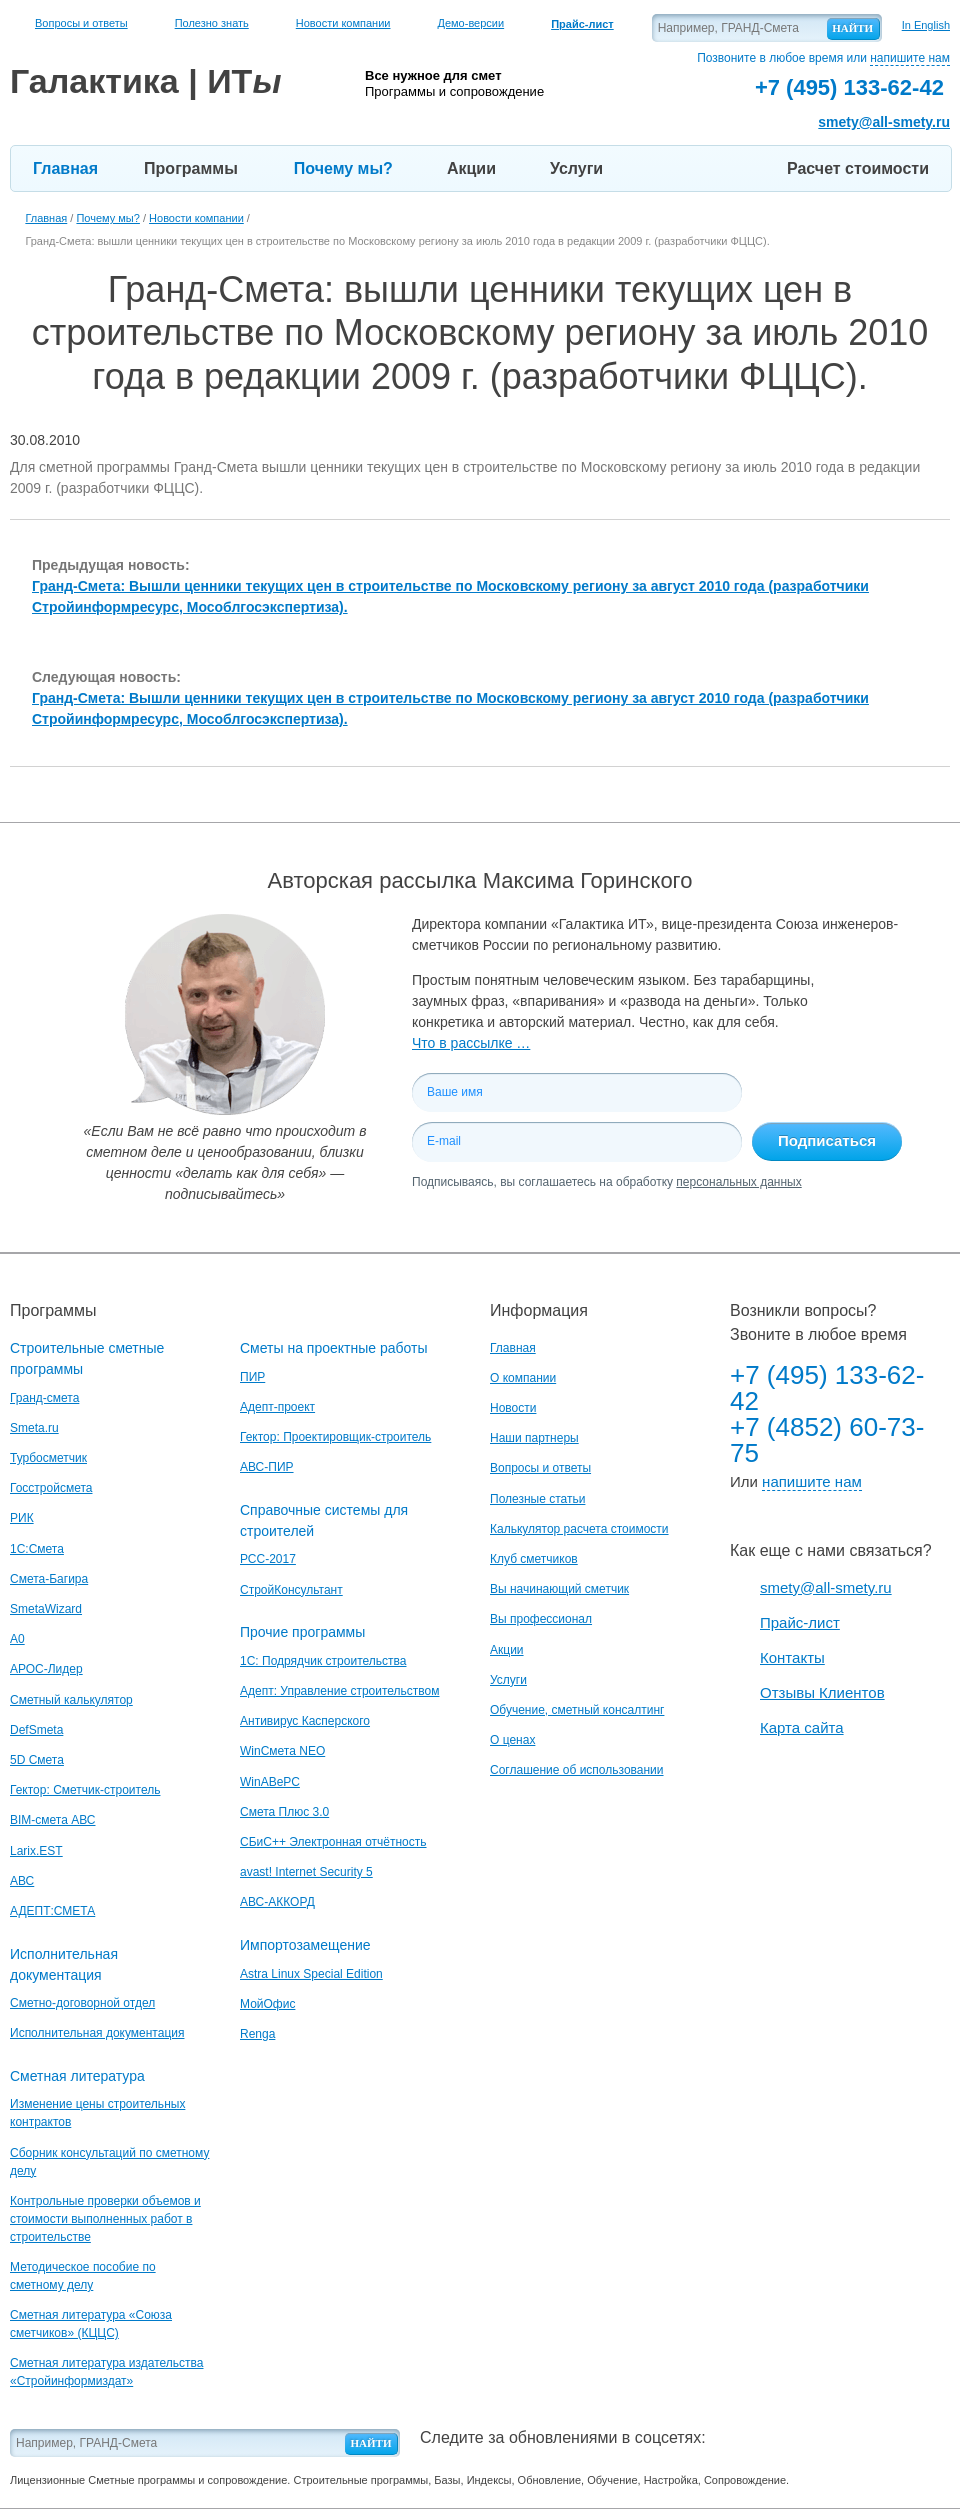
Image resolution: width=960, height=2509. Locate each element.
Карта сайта (802, 1727)
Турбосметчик (48, 1458)
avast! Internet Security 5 (306, 1872)
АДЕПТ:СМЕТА (52, 1911)
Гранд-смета (44, 1398)
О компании (523, 1378)
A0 (17, 1639)
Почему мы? (343, 168)
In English (926, 25)
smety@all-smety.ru (884, 122)
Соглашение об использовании (577, 1770)
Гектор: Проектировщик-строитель (335, 1437)
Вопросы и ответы (81, 23)
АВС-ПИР (267, 1467)
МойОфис (267, 2004)
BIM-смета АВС (53, 1820)
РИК (22, 1518)
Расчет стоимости (858, 168)
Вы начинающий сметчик (559, 1589)
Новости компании (343, 23)
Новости (513, 1408)
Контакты (792, 1657)
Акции (471, 168)
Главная (65, 168)
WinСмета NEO (282, 1751)
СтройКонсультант (291, 1590)
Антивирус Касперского (305, 1721)
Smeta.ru (34, 1428)
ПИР (252, 1377)
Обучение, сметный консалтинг (577, 1710)
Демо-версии (470, 23)
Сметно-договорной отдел (82, 2003)
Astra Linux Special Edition (311, 1974)
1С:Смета (37, 1549)
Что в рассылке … (471, 1043)
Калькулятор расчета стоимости (579, 1529)
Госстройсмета (51, 1488)
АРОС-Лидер (46, 1669)
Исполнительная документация (97, 2033)
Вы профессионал (541, 1619)
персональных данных (738, 1182)
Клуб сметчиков (534, 1559)
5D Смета (37, 1760)
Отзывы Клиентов (822, 1692)
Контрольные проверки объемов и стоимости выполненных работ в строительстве (105, 2219)
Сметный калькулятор (71, 1700)
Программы (191, 168)
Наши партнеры (534, 1438)
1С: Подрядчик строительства (323, 1661)
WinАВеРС (270, 1782)
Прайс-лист (800, 1622)
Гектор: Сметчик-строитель (85, 1790)
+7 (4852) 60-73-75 (827, 1440)
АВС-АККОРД (277, 1902)
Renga (257, 2034)
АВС (22, 1881)
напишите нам (910, 58)
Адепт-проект (277, 1407)
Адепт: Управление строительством (339, 1691)
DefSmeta (36, 1730)
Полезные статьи (537, 1499)
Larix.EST (36, 1851)
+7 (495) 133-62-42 (827, 1388)
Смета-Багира (49, 1579)
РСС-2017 (268, 1559)
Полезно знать (212, 23)
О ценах (512, 1740)
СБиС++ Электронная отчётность (333, 1842)
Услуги (576, 168)
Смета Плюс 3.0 (284, 1812)
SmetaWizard (46, 1609)
